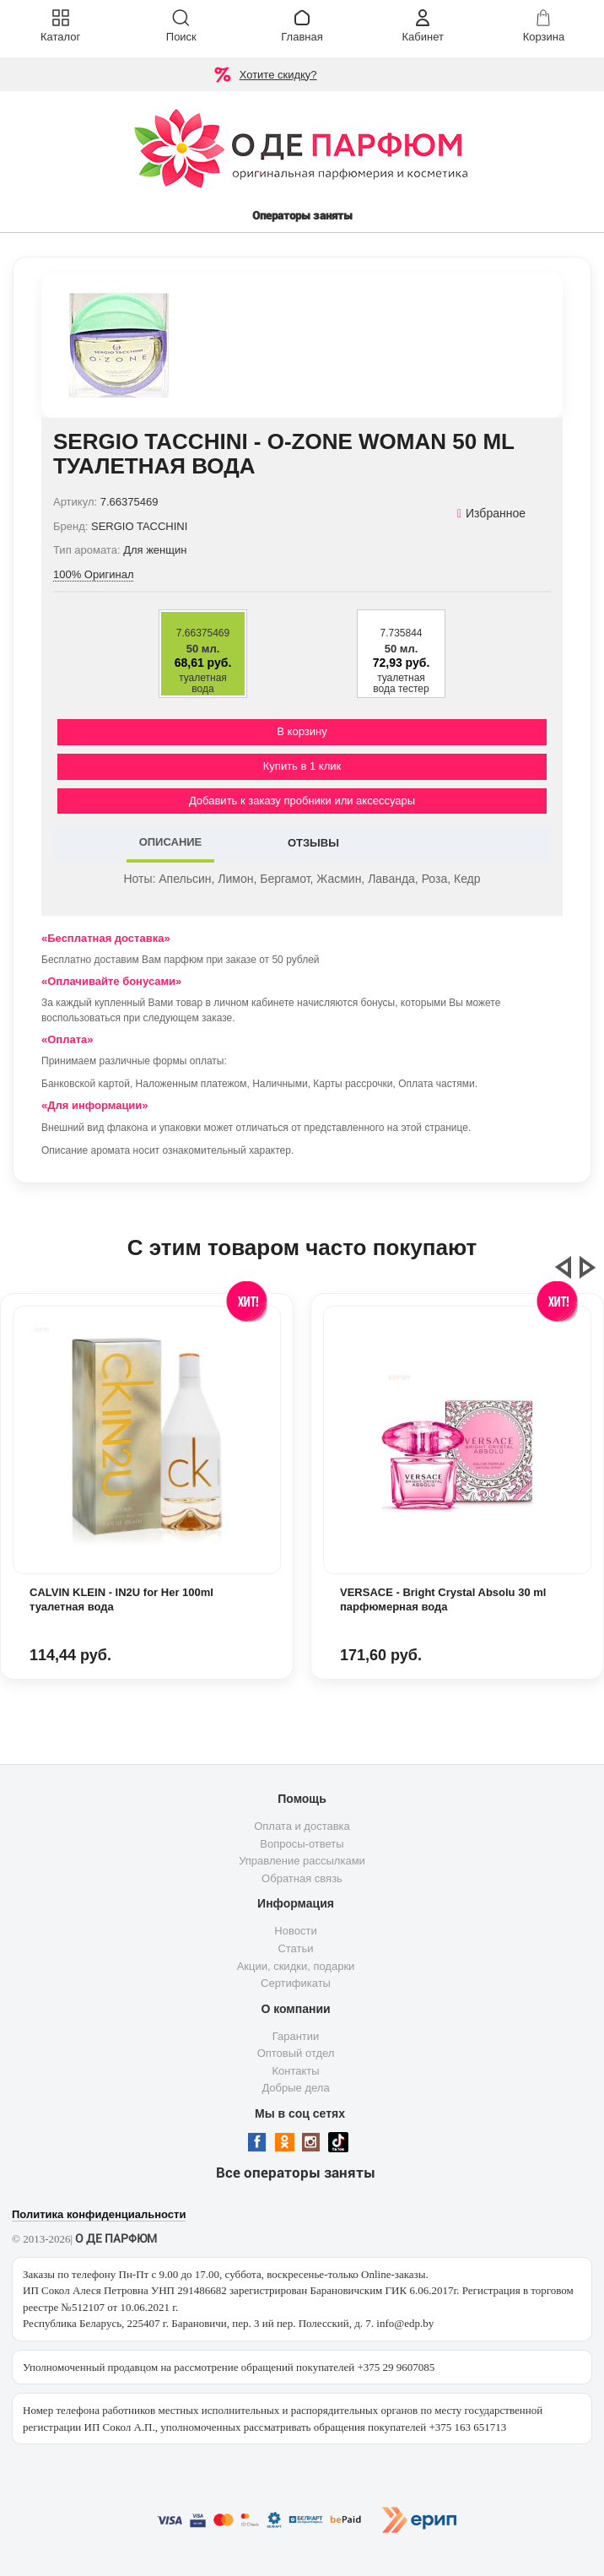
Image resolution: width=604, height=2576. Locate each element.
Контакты (295, 2071)
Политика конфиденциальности (99, 2214)
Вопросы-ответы (301, 1843)
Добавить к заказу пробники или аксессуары (302, 800)
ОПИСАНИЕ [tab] (170, 842)
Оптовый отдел (296, 2053)
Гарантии (296, 2036)
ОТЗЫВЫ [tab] (313, 842)
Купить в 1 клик (302, 766)
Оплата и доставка (302, 1826)
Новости (295, 1930)
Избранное (491, 513)
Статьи (295, 1948)
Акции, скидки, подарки (296, 1966)
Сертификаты (296, 1983)
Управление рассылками (302, 1860)
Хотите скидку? (278, 74)
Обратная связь (302, 1878)
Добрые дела (295, 2087)
